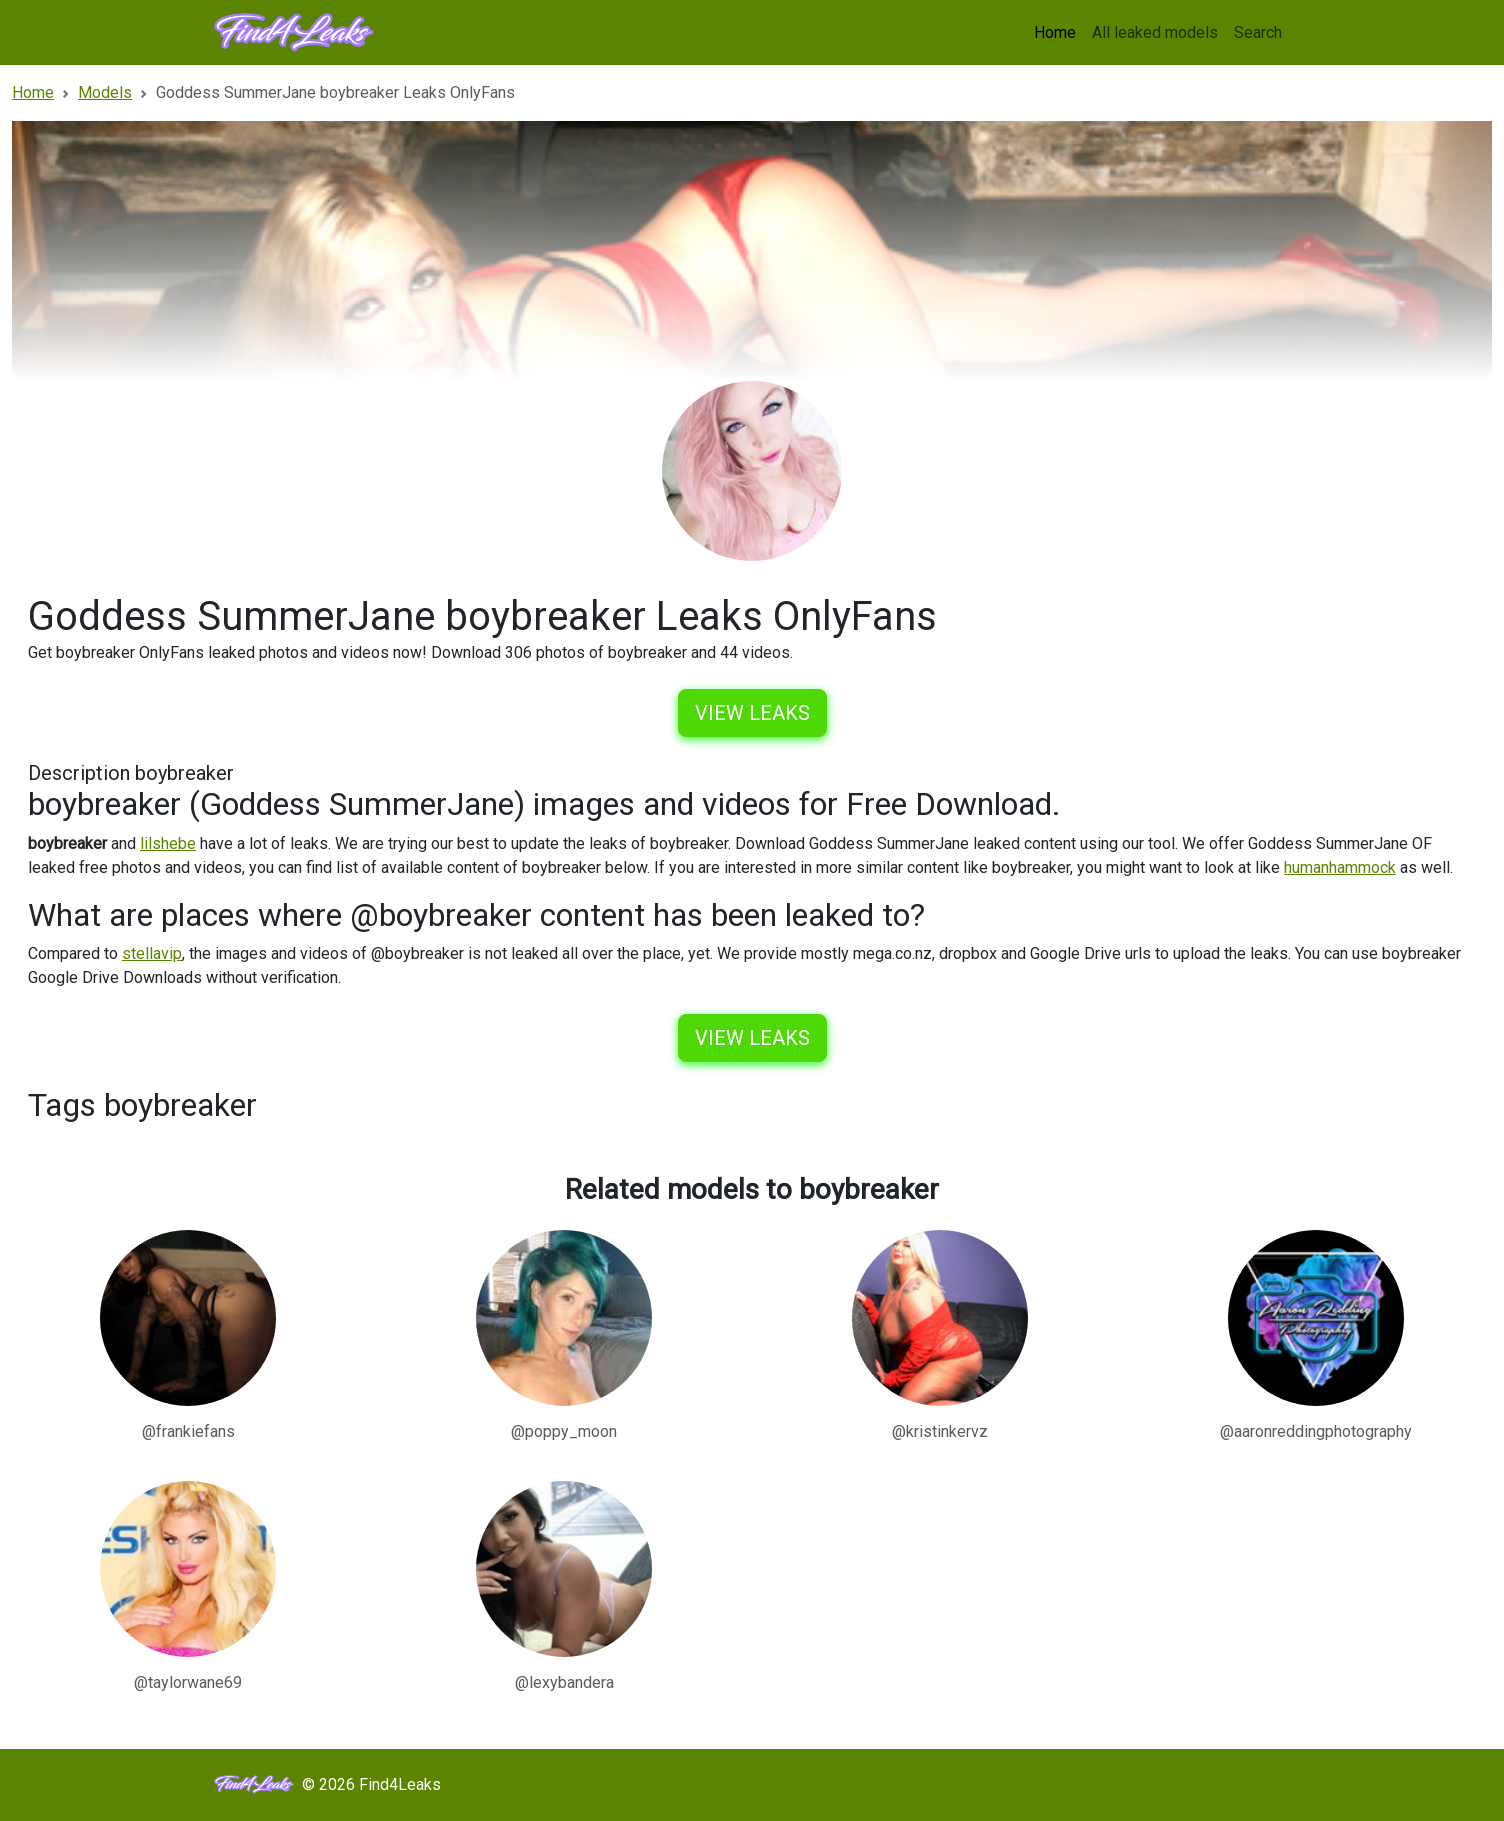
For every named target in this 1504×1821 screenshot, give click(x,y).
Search (1258, 32)
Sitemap (1253, 1784)
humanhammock (1340, 867)
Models (1181, 1784)
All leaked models (1155, 32)
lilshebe (168, 843)
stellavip (152, 953)
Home (1055, 32)
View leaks (752, 713)
